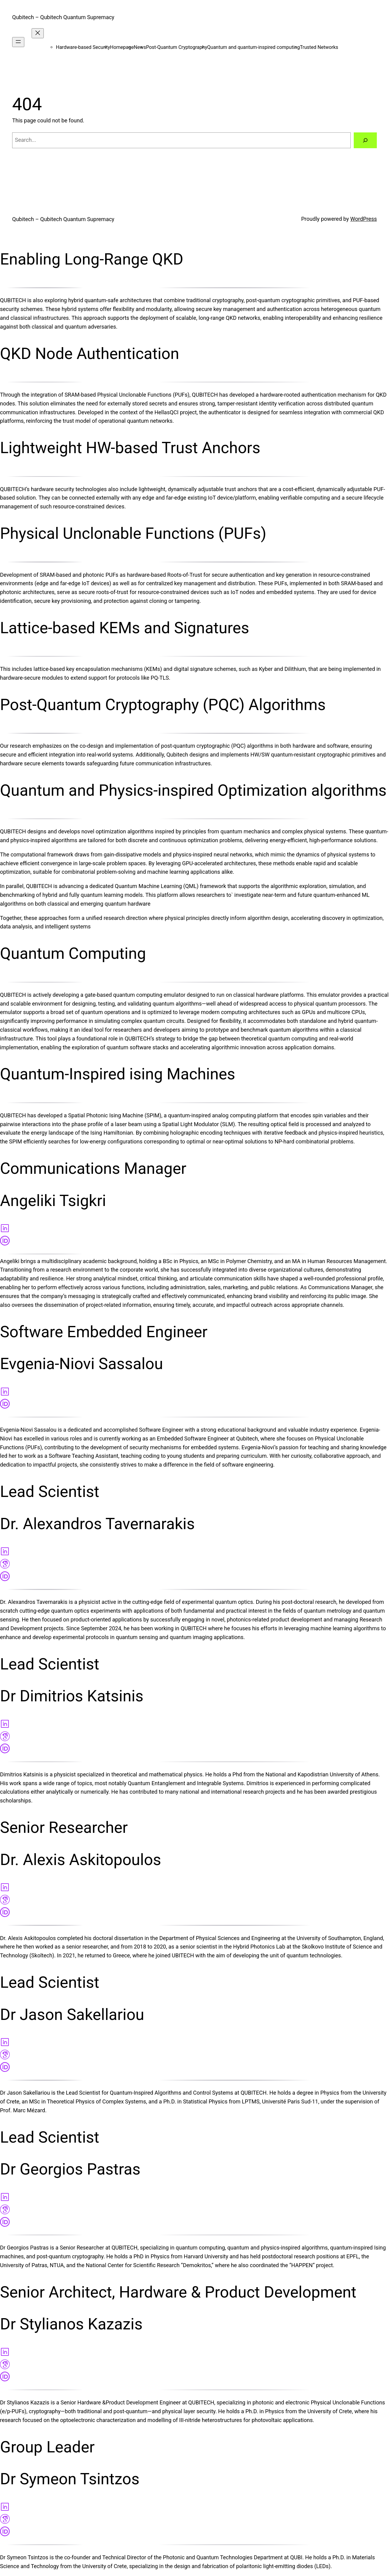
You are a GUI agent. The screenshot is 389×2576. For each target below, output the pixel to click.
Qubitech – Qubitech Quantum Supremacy (63, 17)
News (140, 47)
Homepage (122, 47)
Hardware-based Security (83, 47)
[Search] (365, 140)
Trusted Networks (319, 47)
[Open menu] (18, 42)
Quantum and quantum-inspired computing (253, 47)
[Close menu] (38, 33)
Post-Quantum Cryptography (176, 47)
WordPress (363, 219)
